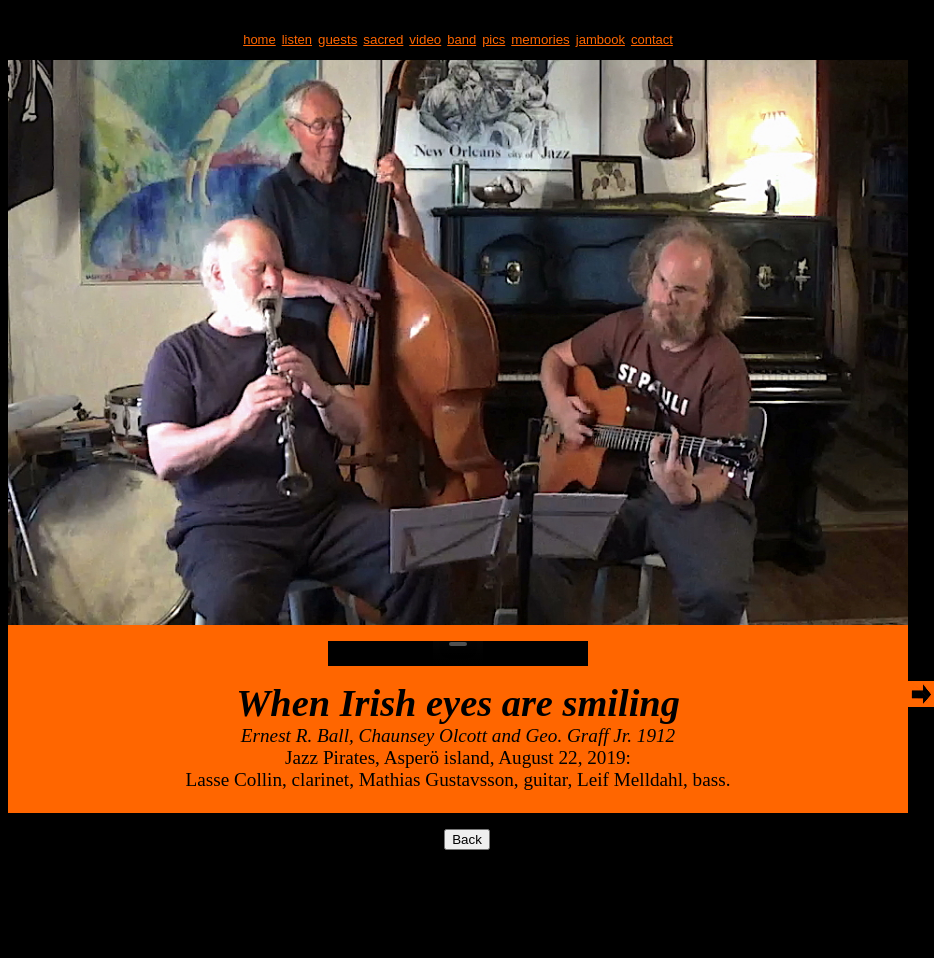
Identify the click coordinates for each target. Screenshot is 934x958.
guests (337, 39)
